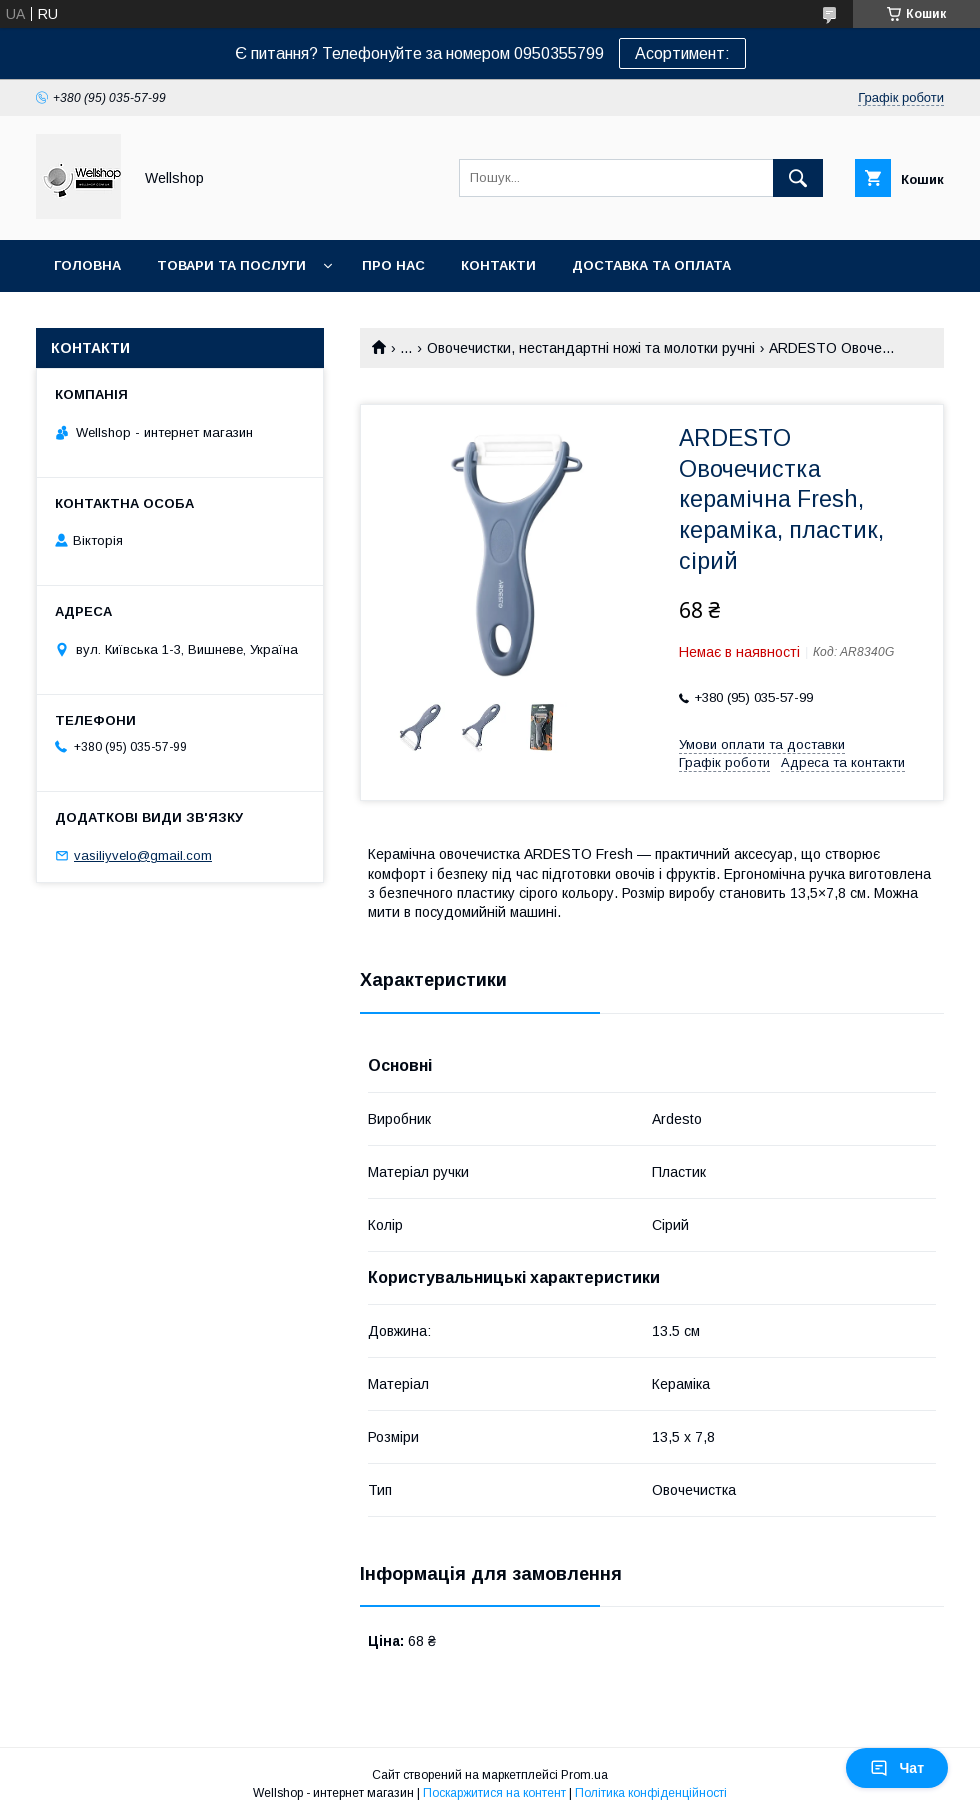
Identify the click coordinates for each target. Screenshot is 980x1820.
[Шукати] (798, 178)
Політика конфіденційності (651, 1793)
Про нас (393, 265)
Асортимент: (682, 53)
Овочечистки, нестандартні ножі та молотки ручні (591, 348)
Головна (87, 265)
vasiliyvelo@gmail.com (143, 855)
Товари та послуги (231, 265)
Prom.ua (584, 1775)
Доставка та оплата (651, 265)
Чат (897, 1768)
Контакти (498, 265)
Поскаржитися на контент (494, 1793)
